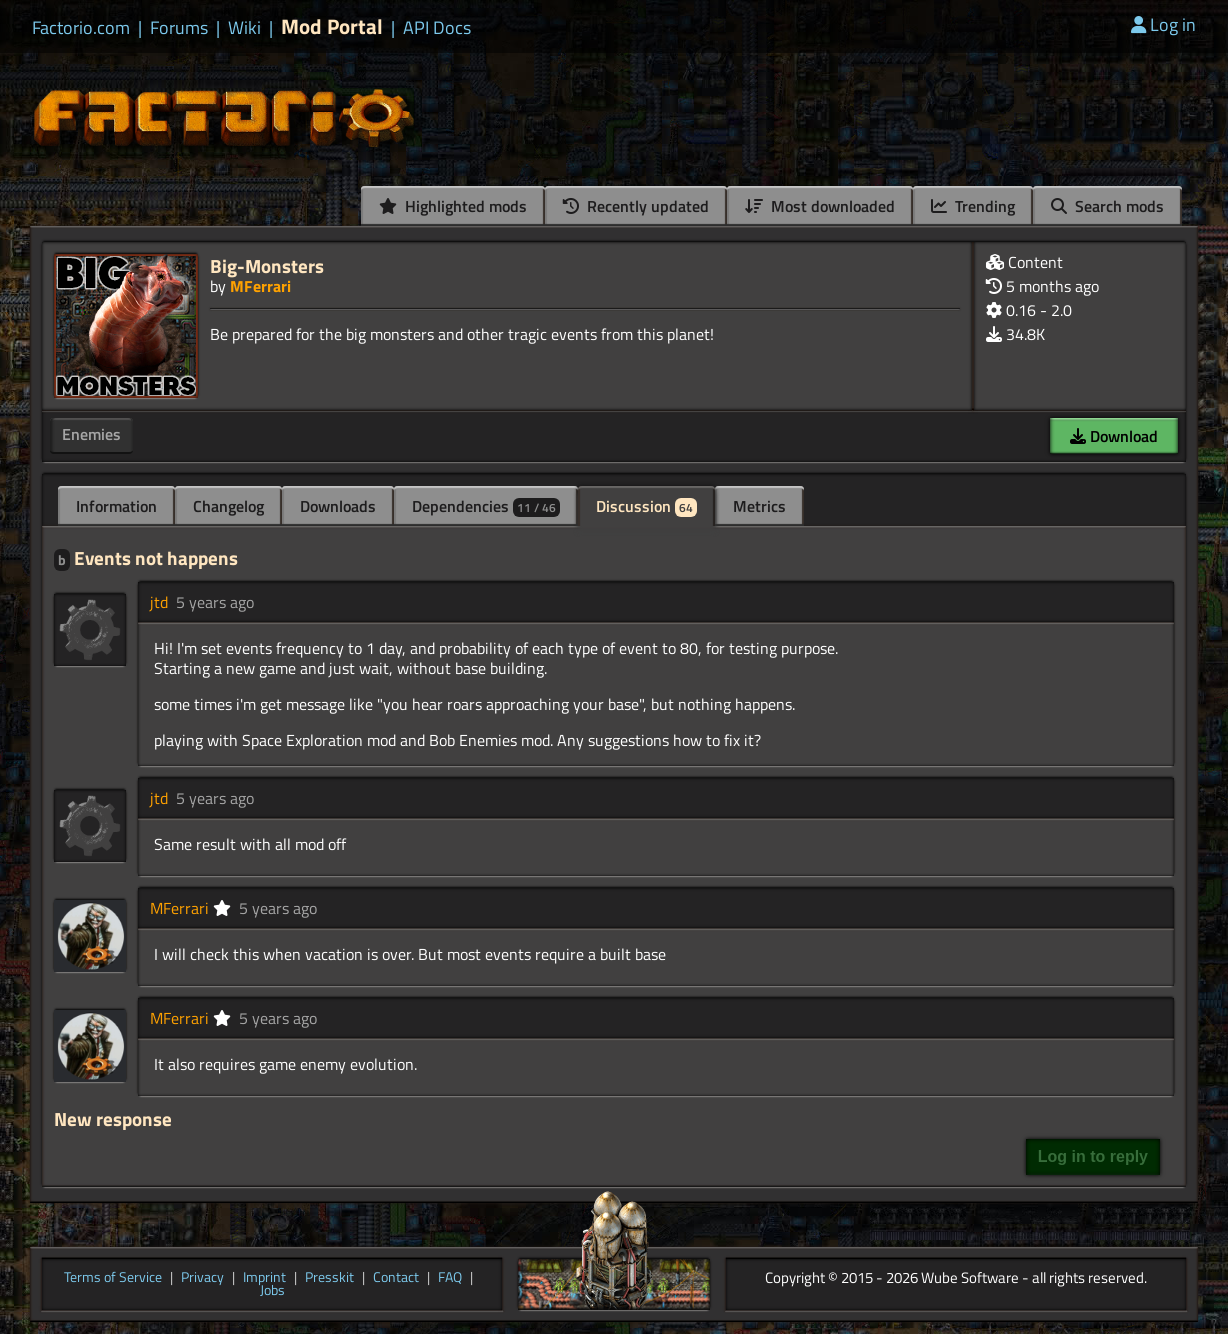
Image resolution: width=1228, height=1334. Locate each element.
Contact (396, 1278)
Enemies (91, 434)
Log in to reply (1093, 1156)
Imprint (264, 1278)
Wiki (244, 28)
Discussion (646, 506)
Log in (1163, 24)
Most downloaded (820, 206)
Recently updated (636, 206)
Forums (179, 28)
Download (1114, 436)
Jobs (272, 1291)
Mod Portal (332, 26)
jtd (159, 602)
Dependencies (486, 506)
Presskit (329, 1278)
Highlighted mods (453, 206)
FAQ (450, 1278)
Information (116, 506)
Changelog (228, 506)
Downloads (338, 506)
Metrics (759, 506)
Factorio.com (81, 28)
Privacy (202, 1278)
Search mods (1107, 206)
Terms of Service (113, 1278)
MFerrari (260, 286)
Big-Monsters (267, 265)
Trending (973, 206)
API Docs (437, 28)
